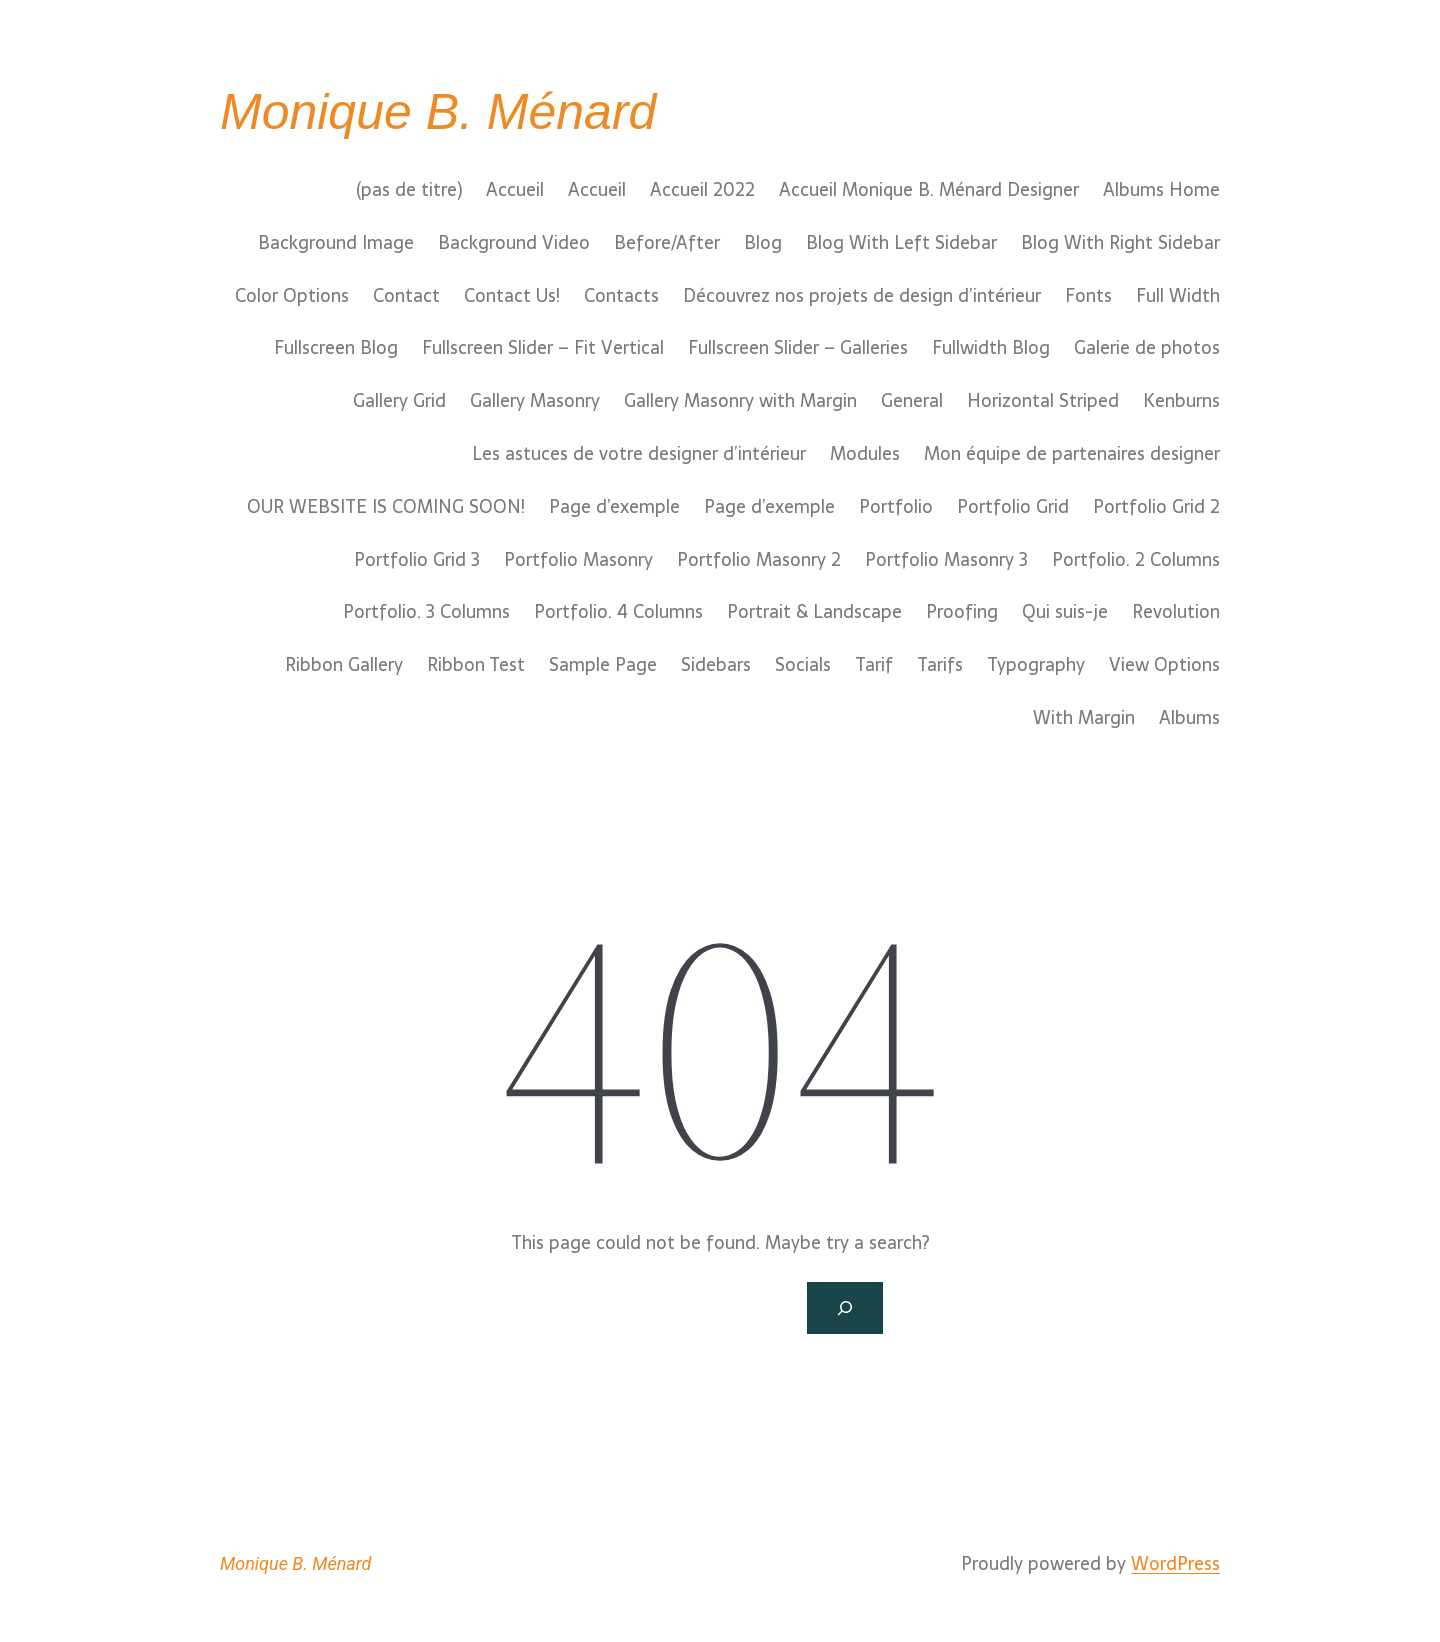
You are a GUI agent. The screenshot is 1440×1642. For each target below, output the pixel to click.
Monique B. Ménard (438, 112)
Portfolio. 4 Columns (618, 612)
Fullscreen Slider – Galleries (798, 348)
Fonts (1088, 296)
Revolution (1176, 612)
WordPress (1175, 1563)
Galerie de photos (1147, 348)
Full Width (1178, 296)
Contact (406, 296)
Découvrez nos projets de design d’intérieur (862, 296)
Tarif (874, 665)
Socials (803, 665)
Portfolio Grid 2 (1156, 507)
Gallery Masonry (535, 401)
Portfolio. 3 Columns (426, 612)
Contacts (621, 296)
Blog (763, 243)
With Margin (1084, 718)
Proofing (962, 612)
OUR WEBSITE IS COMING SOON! (386, 507)
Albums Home (1161, 190)
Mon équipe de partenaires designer (1072, 454)
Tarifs (940, 665)
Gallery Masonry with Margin (740, 401)
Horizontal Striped (1043, 401)
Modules (865, 454)
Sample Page (603, 665)
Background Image (336, 243)
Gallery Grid (399, 401)
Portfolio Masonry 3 (946, 560)
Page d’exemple (614, 507)
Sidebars (716, 665)
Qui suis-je (1065, 612)
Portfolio (896, 507)
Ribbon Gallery (344, 665)
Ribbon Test (476, 665)
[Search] (845, 1308)
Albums (1189, 718)
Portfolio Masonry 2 (759, 560)
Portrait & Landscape (814, 612)
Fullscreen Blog (336, 348)
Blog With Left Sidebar (901, 243)
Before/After (667, 243)
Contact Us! (512, 296)
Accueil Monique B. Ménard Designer (929, 190)
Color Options (292, 296)
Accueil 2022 (702, 190)
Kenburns (1181, 401)
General (912, 401)
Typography (1036, 665)
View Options (1164, 665)
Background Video (514, 243)
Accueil (515, 190)
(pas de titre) (409, 190)
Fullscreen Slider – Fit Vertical (543, 348)
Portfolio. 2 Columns (1136, 560)
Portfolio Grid (1013, 507)
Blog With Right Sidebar (1120, 243)
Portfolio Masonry (578, 560)
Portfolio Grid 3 (417, 560)
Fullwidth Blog (991, 348)
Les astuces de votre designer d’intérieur (639, 454)
